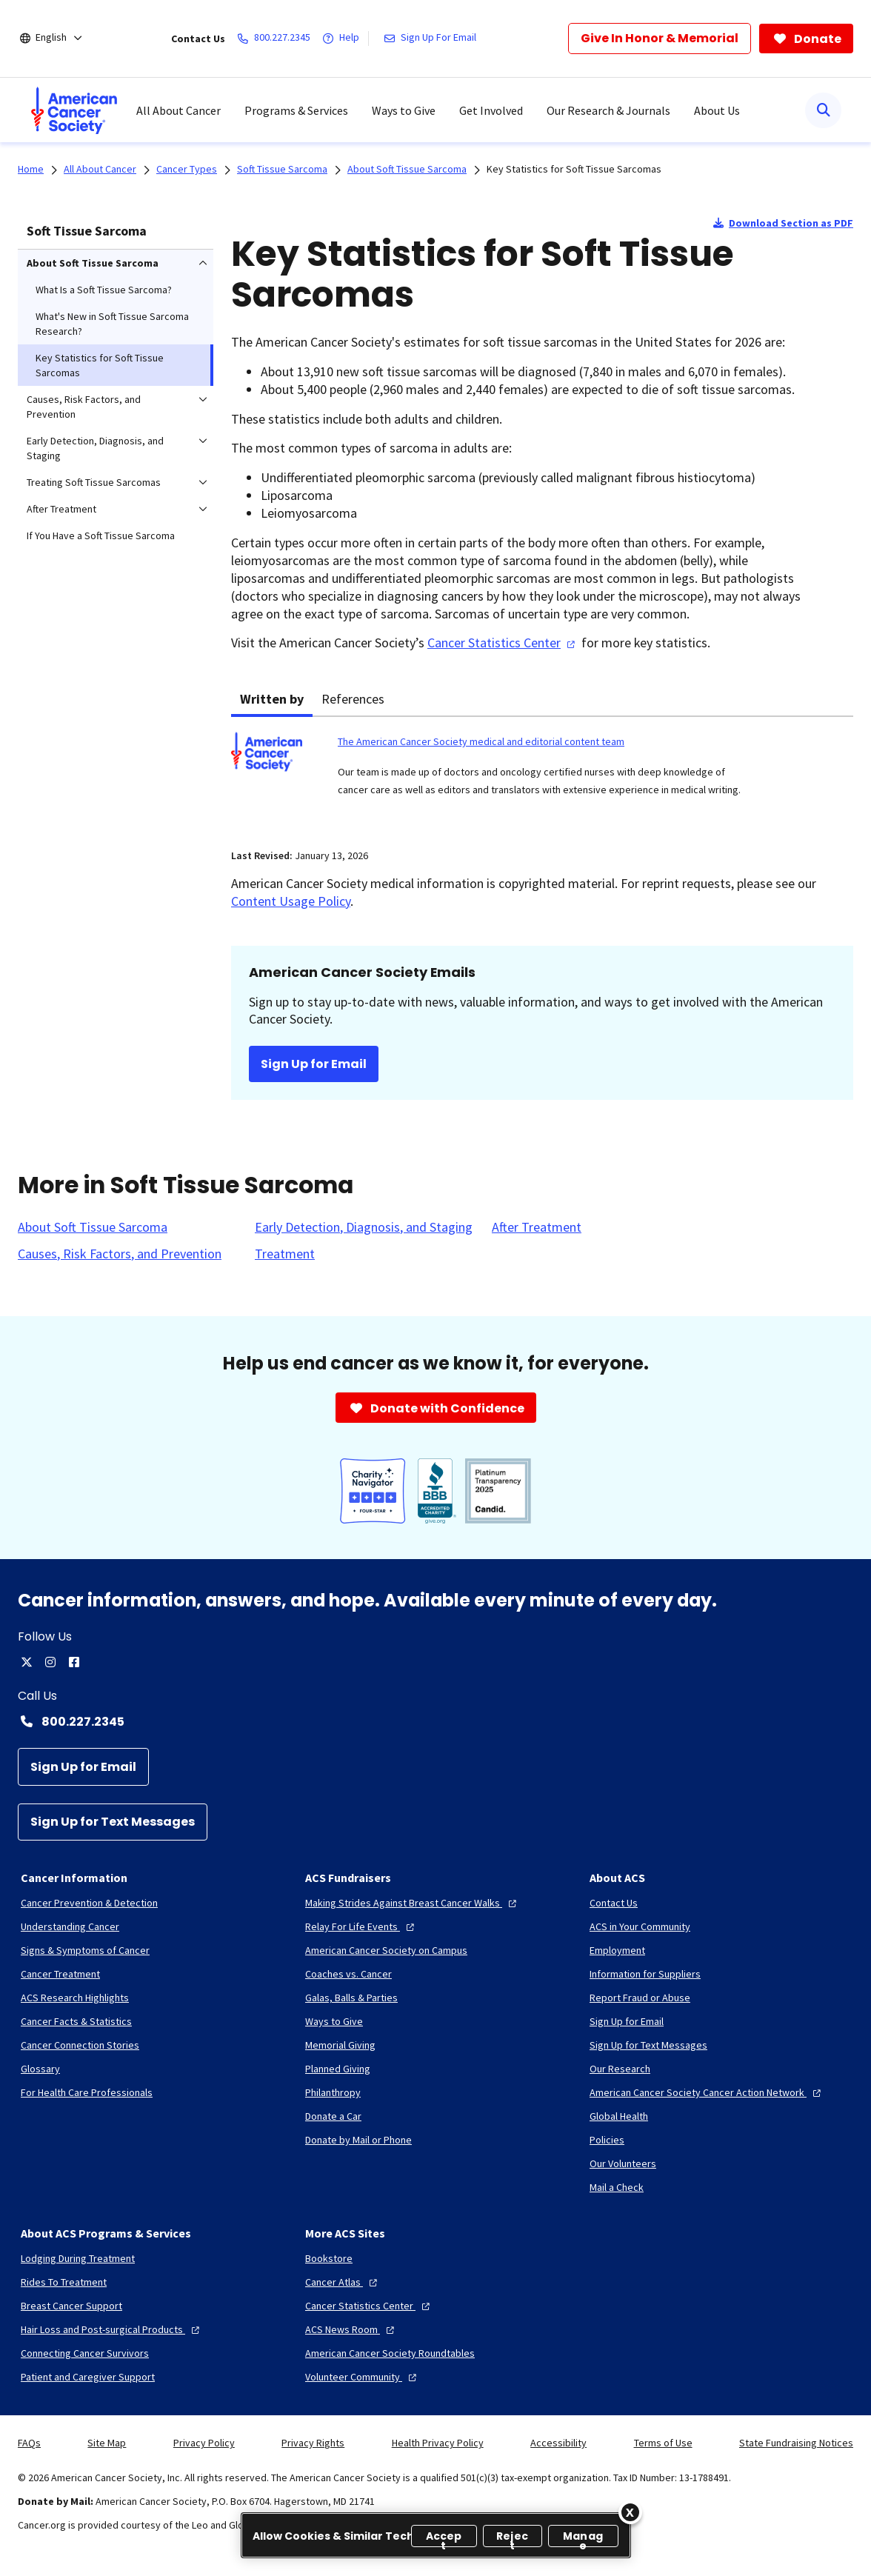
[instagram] (50, 1662)
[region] (436, 2535)
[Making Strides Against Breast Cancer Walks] (412, 1903)
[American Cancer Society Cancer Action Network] (707, 2092)
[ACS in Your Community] (640, 1926)
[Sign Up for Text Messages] (112, 1822)
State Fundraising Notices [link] (796, 2442)
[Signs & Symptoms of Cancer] (85, 1950)
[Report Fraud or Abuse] (640, 1997)
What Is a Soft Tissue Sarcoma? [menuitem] (104, 289)
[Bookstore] (329, 2258)
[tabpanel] (542, 773)
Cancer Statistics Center (502, 642)
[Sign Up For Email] (433, 38)
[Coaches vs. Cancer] (348, 1974)
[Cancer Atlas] (343, 2282)
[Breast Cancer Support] (71, 2306)
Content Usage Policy (290, 901)
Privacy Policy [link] (204, 2442)
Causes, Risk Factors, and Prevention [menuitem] (84, 407)
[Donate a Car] (333, 2116)
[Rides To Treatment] (64, 2282)
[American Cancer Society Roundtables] (390, 2353)
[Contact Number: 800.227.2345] (435, 1721)
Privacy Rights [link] (312, 2442)
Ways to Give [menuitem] (404, 110)
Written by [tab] (272, 698)
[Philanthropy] (333, 2092)
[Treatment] (285, 1254)
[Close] (630, 2512)
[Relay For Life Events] (361, 1926)
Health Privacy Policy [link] (438, 2442)
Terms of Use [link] (663, 2442)
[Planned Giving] (337, 2069)
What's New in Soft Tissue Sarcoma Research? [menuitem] (112, 324)
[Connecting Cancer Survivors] (85, 2353)
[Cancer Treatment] (60, 1974)
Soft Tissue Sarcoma (87, 230)
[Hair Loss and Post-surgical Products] (112, 2329)
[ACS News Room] (351, 2329)
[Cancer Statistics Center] (369, 2306)
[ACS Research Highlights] (75, 1997)
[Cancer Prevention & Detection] (89, 1903)
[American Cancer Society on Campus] (386, 1950)
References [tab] (352, 698)
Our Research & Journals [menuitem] (608, 110)
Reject (512, 2538)
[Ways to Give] (334, 2021)
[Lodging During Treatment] (78, 2258)
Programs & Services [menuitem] (296, 110)
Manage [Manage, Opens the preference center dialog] (583, 2538)
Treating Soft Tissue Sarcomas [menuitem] (94, 482)
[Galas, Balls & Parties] (351, 1997)
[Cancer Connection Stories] (80, 2045)
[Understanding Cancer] (70, 1926)
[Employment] (617, 1950)
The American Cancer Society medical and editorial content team (481, 741)
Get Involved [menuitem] (491, 110)
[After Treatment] (536, 1227)
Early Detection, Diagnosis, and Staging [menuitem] (95, 448)
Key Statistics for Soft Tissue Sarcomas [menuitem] (100, 365)
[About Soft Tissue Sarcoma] (92, 1227)
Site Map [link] (106, 2442)
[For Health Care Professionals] (87, 2092)
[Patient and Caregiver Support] (88, 2377)
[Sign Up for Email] (83, 1767)
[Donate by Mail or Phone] (358, 2140)
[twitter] (27, 1662)
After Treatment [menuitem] (61, 508)
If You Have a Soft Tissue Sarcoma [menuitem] (101, 535)
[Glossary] (40, 2069)
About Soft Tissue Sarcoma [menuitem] (92, 263)
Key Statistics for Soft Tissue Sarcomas (574, 169)
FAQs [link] (29, 2442)
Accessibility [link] (558, 2442)
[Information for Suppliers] (645, 1974)
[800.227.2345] (276, 38)
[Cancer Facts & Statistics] (76, 2021)
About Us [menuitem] (717, 110)
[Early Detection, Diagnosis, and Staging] (364, 1227)
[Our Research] (620, 2069)
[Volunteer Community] (362, 2377)
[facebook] (74, 1662)
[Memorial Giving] (340, 2045)
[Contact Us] (614, 1903)
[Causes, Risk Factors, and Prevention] (119, 1254)
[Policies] (607, 2140)
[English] (61, 38)
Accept (444, 2538)
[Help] (343, 38)
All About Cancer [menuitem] (178, 110)
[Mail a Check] (617, 2187)
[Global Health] (619, 2116)
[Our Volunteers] (623, 2163)
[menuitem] (74, 110)
